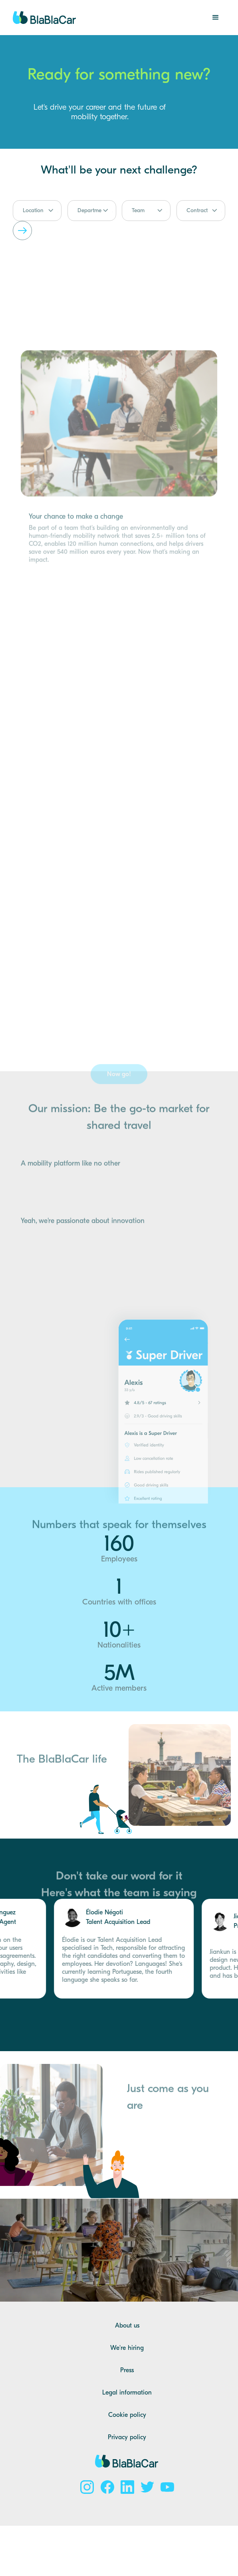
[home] (45, 17)
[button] (215, 17)
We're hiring (127, 2347)
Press (127, 2370)
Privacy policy (127, 2437)
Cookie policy (127, 2414)
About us (127, 2325)
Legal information (127, 2392)
